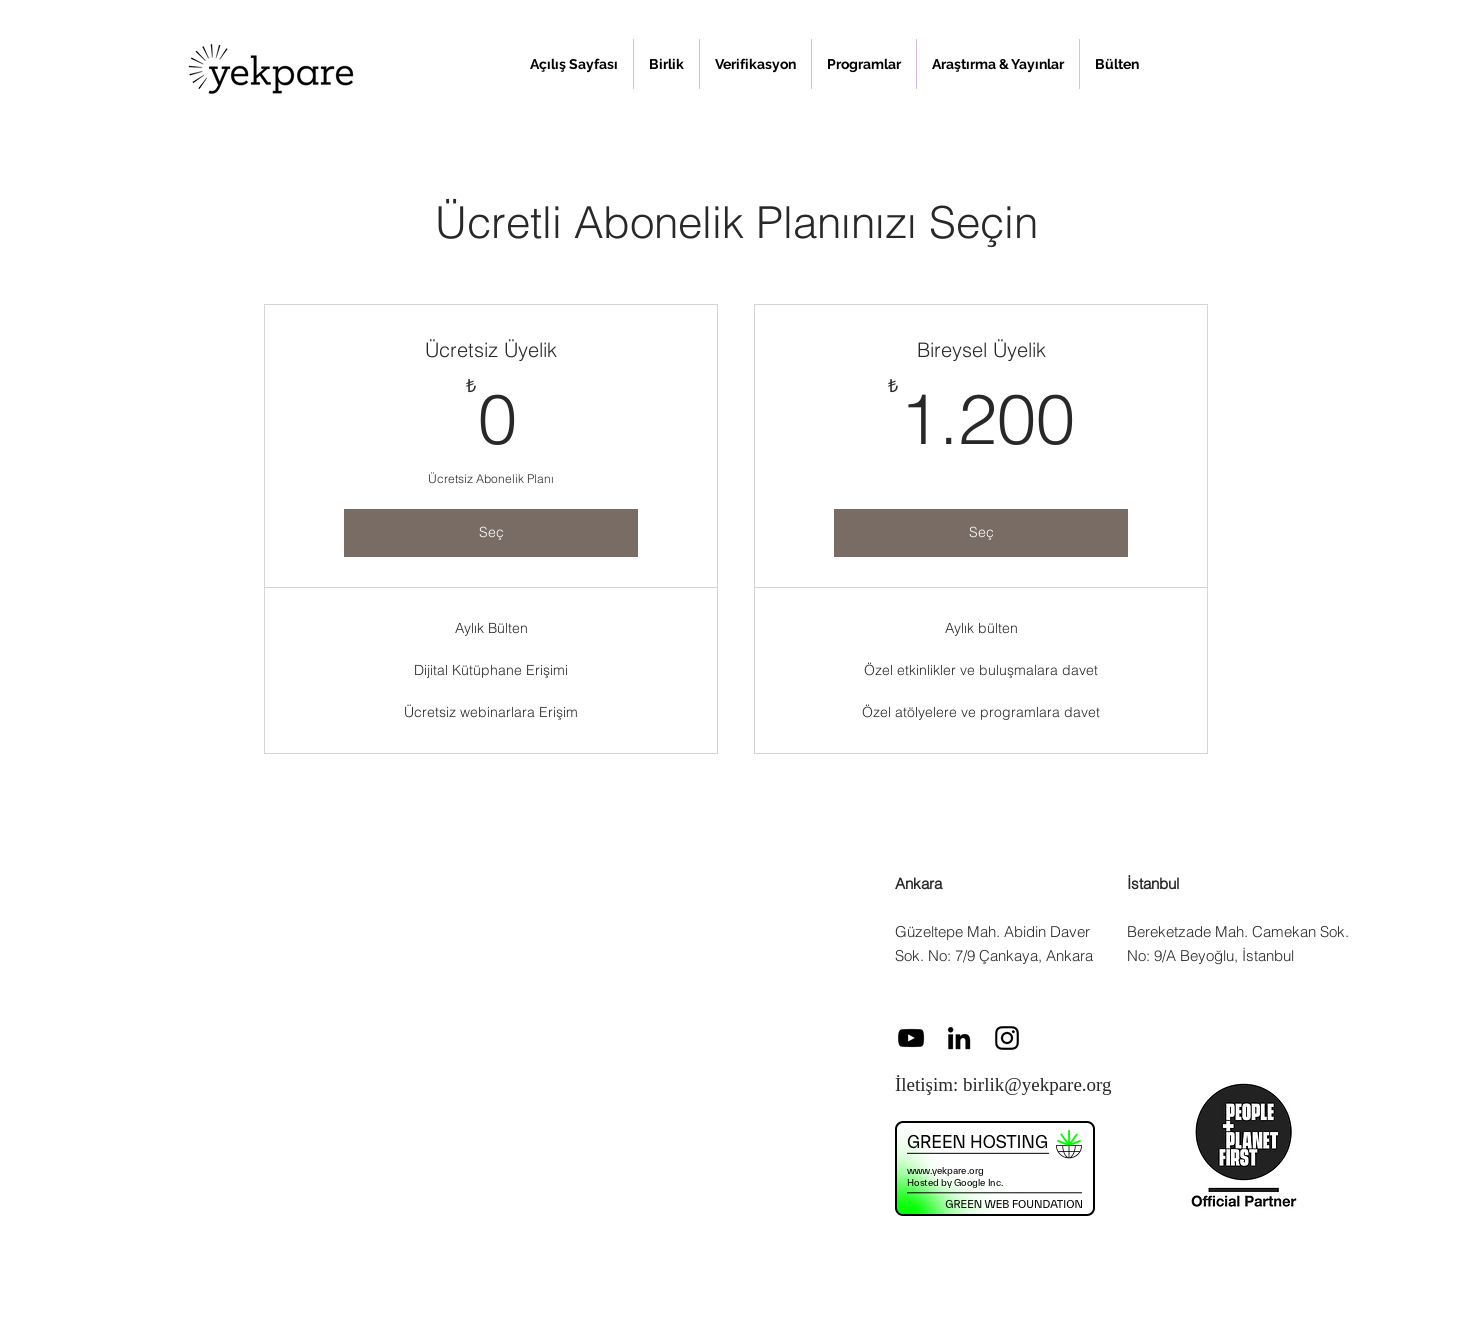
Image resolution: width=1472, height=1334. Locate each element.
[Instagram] (1007, 1038)
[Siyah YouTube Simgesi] (911, 1038)
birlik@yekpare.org (1037, 1084)
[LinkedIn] (959, 1038)
